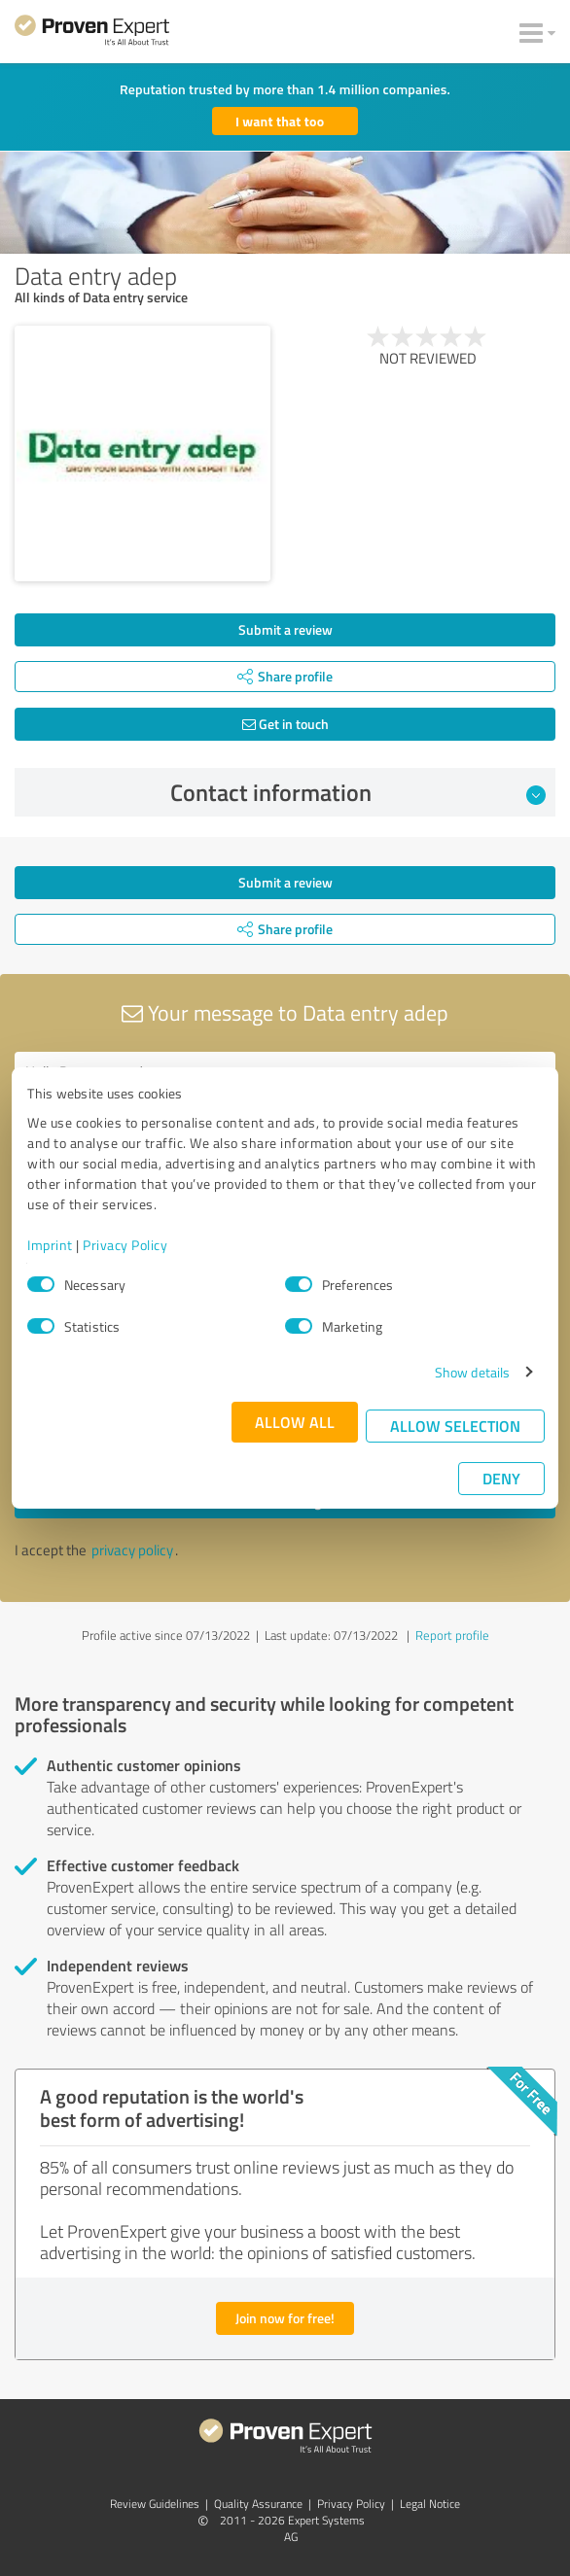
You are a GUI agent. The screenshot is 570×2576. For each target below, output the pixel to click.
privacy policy (132, 1550)
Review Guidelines (154, 2503)
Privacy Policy (125, 1245)
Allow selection (455, 1425)
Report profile (452, 1635)
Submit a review (285, 629)
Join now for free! (285, 2318)
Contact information (358, 792)
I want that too (279, 121)
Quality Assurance (258, 2503)
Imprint (50, 1245)
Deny (501, 1478)
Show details (472, 1372)
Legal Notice (430, 2503)
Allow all (295, 1421)
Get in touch (285, 723)
